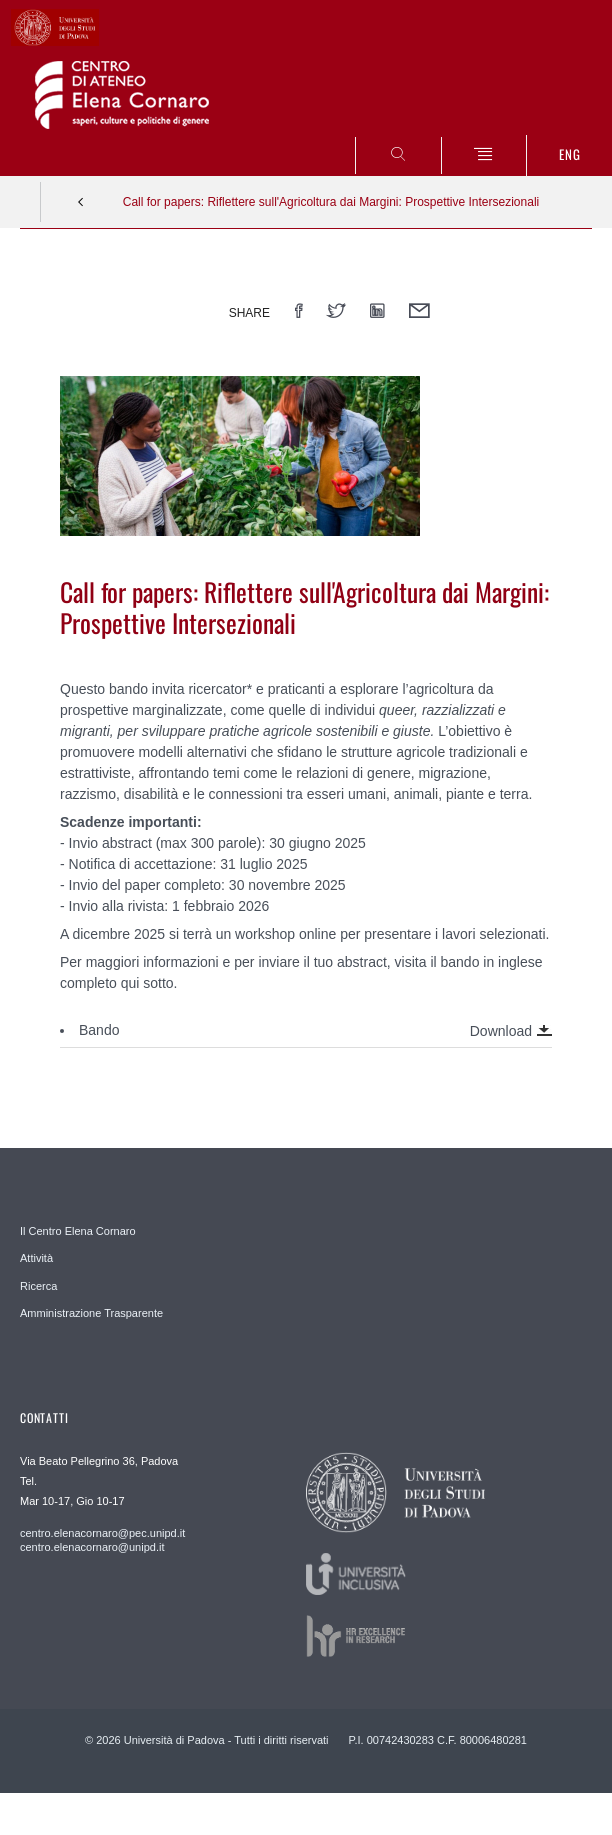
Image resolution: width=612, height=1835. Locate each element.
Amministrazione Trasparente (91, 1313)
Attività (36, 1258)
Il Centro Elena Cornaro (78, 1231)
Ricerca (38, 1286)
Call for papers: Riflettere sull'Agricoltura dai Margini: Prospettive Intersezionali (331, 202)
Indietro (81, 202)
